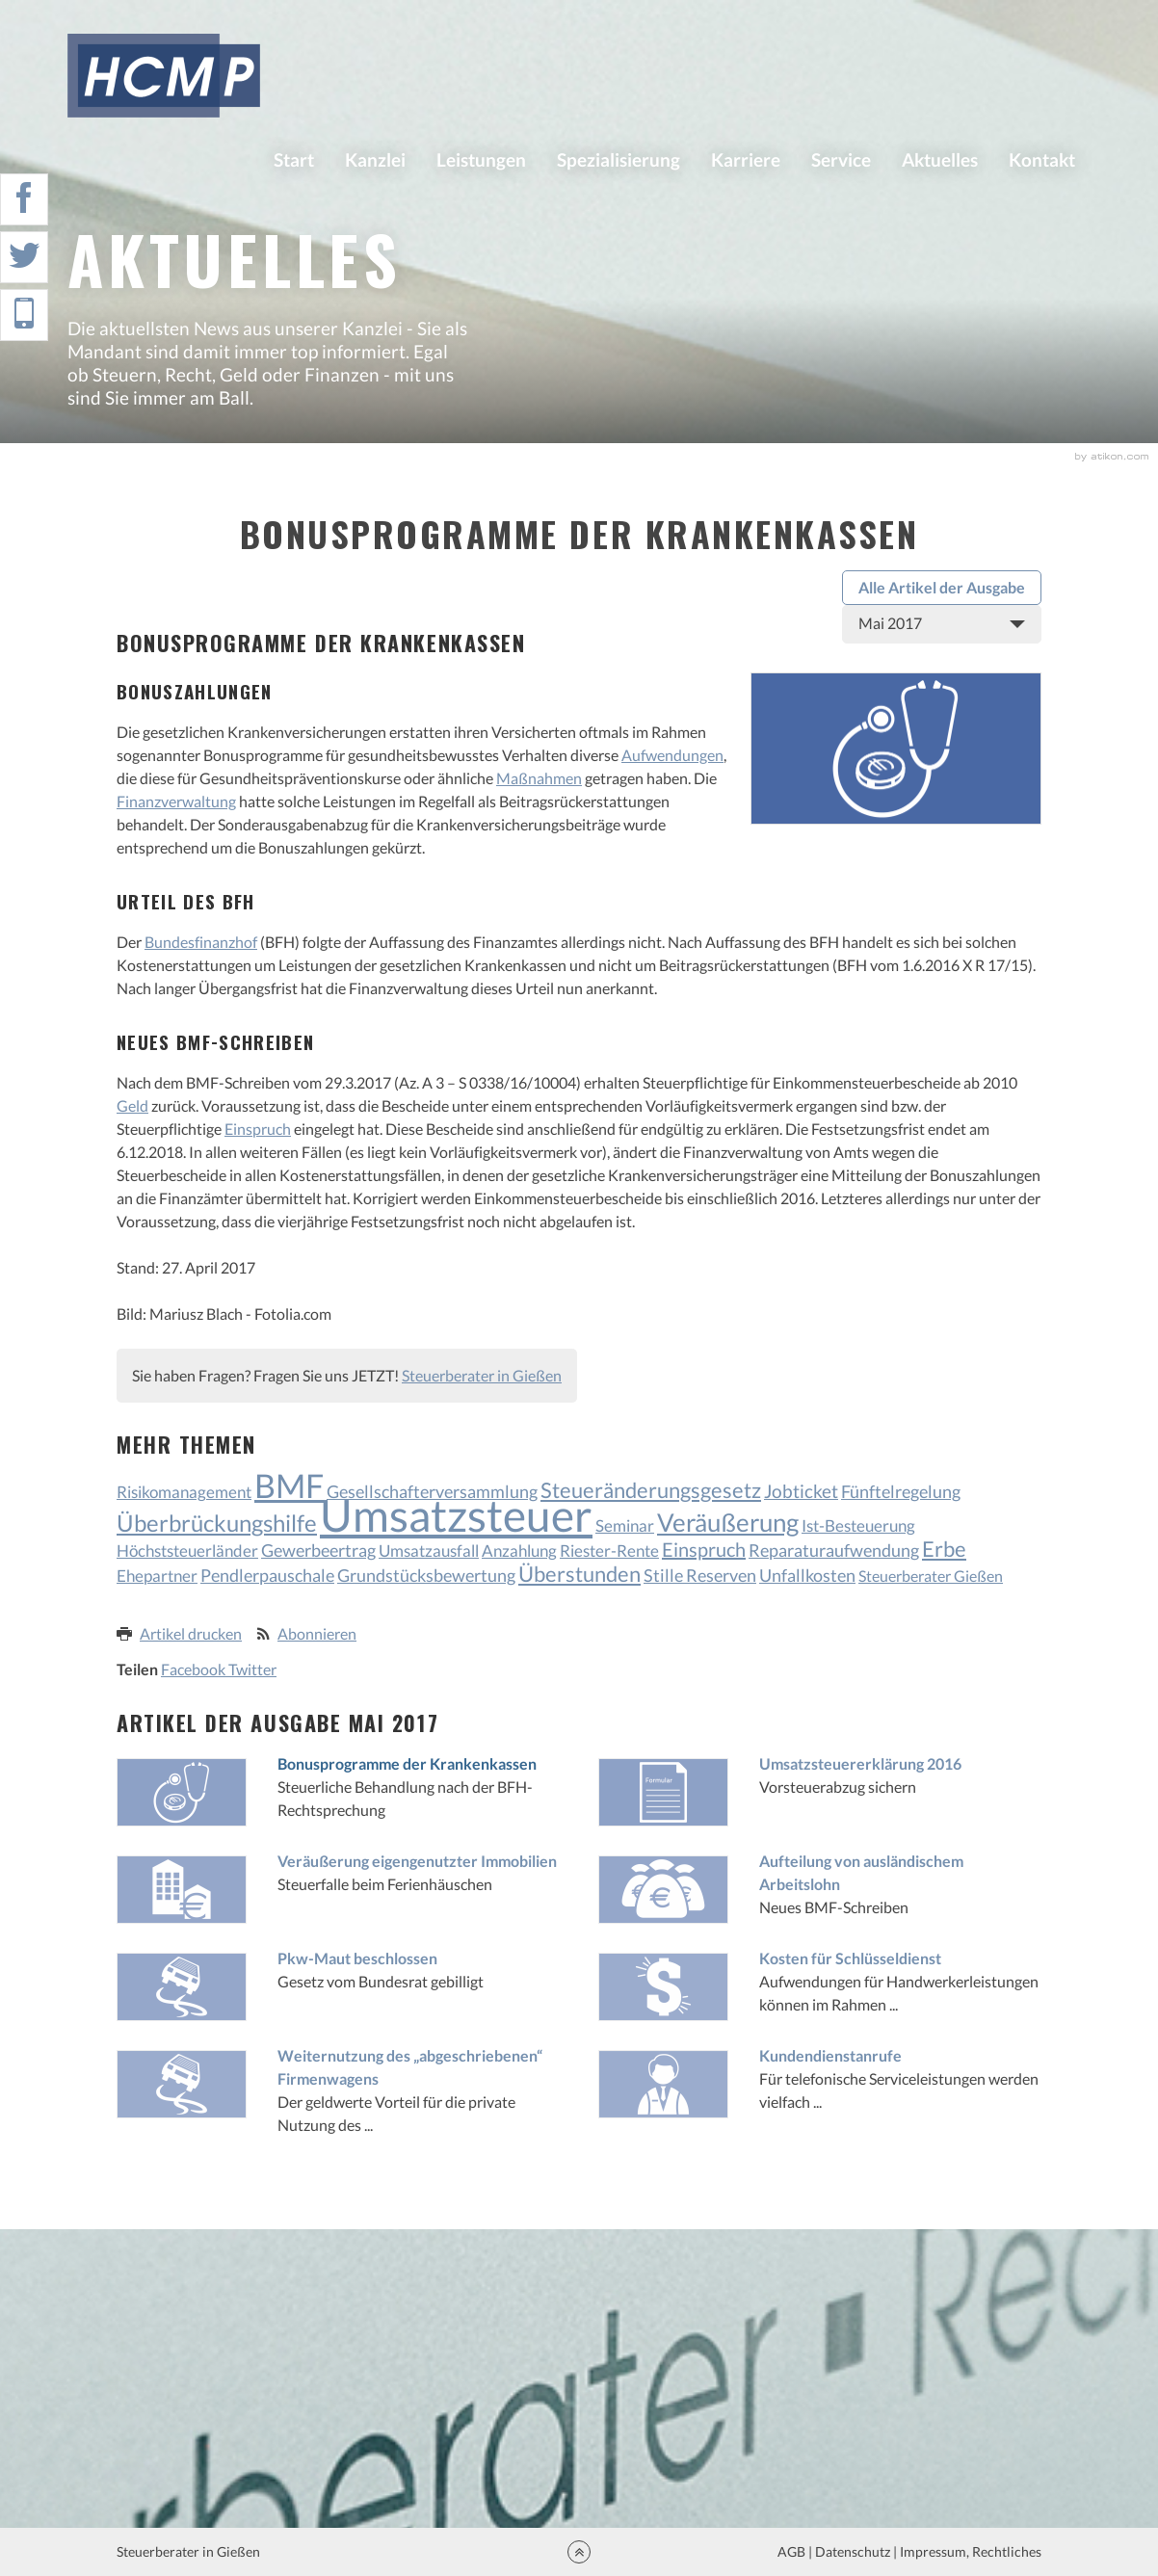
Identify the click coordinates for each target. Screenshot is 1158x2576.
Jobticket (801, 1491)
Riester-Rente (609, 1550)
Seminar (624, 1525)
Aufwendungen (672, 755)
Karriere (745, 159)
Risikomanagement (184, 1492)
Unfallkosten (807, 1575)
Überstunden (579, 1574)
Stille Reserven (700, 1575)
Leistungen (481, 159)
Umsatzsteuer (456, 1514)
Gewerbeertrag (318, 1550)
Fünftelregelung (901, 1491)
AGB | (793, 2551)
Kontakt (1042, 159)
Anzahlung (519, 1550)
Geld (132, 1105)
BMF (289, 1485)
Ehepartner (157, 1575)
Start (294, 159)
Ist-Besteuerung (858, 1525)
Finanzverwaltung (176, 801)
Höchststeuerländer (187, 1550)
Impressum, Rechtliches (969, 2551)
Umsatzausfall (429, 1550)
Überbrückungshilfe (217, 1523)
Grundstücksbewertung (426, 1575)
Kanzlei (375, 159)
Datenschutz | (856, 2551)
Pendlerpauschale (267, 1575)
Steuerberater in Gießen (482, 1375)
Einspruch (257, 1128)
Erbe (944, 1549)
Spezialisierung (618, 159)
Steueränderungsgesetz (650, 1490)
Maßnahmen (539, 778)
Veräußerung (728, 1522)
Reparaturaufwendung (834, 1550)
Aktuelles (940, 159)
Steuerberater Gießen (930, 1575)
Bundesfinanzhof (201, 942)
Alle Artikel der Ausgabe (941, 587)
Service (841, 159)
